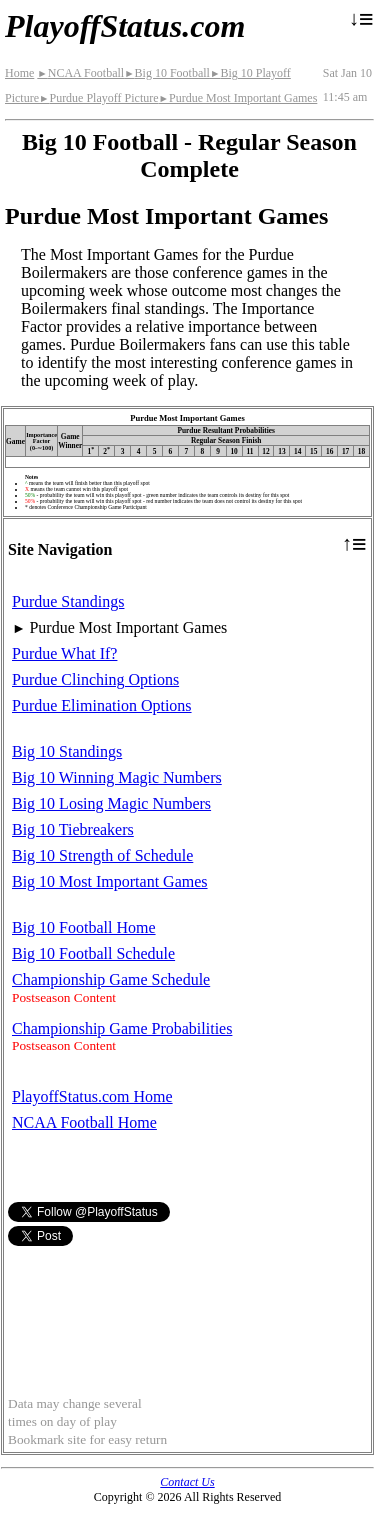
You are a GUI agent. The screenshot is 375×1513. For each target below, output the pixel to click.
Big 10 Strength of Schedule (102, 855)
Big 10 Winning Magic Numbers (117, 777)
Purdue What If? (64, 653)
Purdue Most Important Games (238, 98)
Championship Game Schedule (111, 979)
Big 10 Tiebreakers (73, 829)
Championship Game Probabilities (122, 1028)
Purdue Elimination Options (102, 705)
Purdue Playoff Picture (99, 98)
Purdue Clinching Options (95, 679)
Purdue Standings (68, 601)
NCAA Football (80, 73)
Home (19, 73)
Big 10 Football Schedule (93, 953)
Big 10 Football (167, 73)
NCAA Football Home (84, 1122)
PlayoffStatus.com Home (92, 1096)
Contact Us (187, 1482)
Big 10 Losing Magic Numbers (111, 803)
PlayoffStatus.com (125, 26)
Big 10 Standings (67, 751)
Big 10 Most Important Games (110, 881)
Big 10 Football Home (84, 927)
